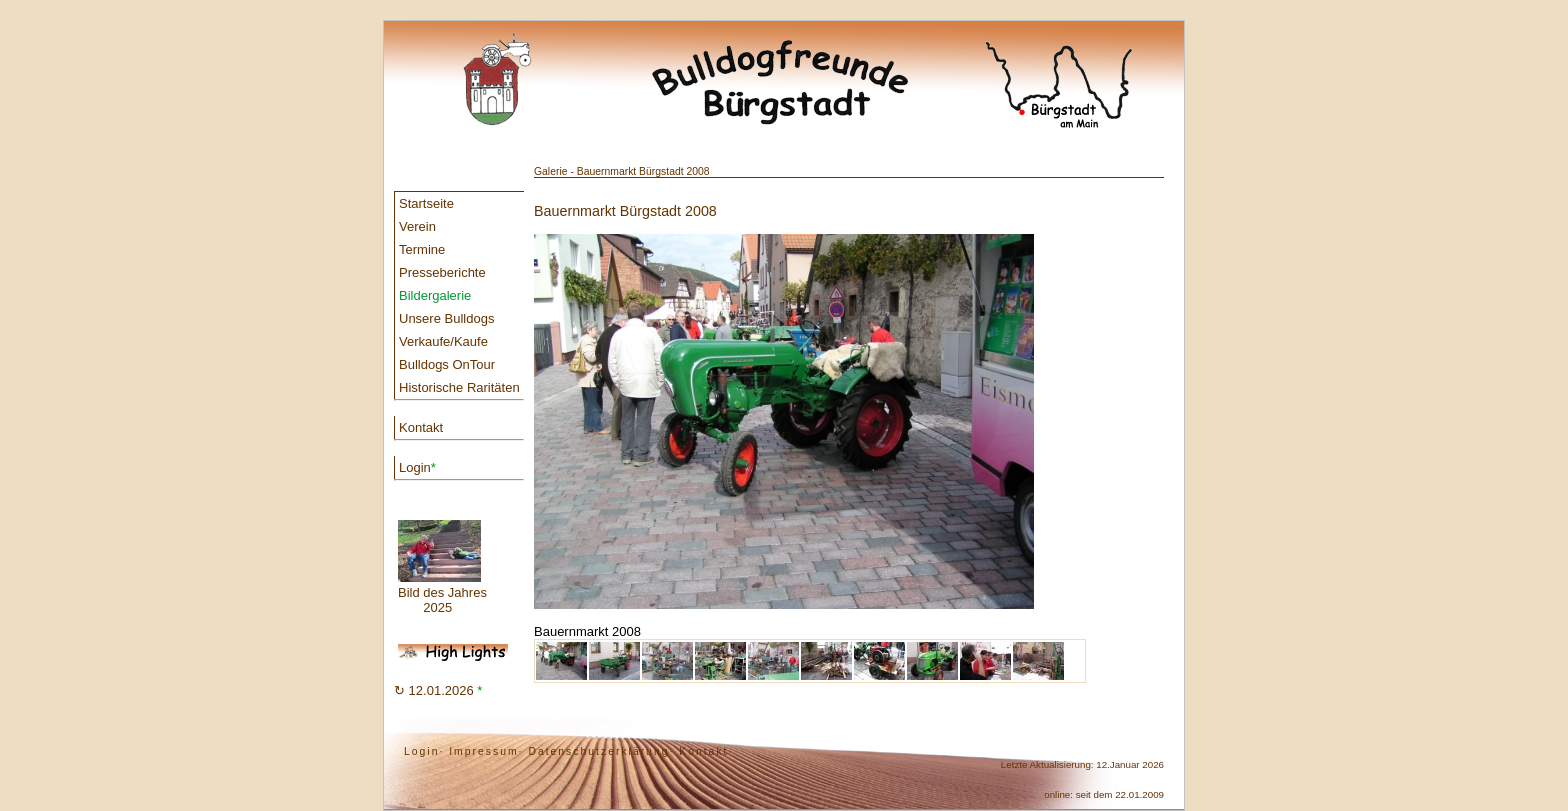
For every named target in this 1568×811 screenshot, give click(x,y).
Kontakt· (706, 751)
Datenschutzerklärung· (601, 751)
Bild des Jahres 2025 (442, 567)
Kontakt (421, 427)
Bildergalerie (435, 295)
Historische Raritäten (459, 387)
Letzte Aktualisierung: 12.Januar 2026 (1082, 764)
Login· (424, 751)
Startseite (426, 203)
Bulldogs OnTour (447, 364)
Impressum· (486, 751)
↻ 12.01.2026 (438, 690)
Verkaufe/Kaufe (443, 341)
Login (417, 467)
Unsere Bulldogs (446, 318)
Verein (417, 226)
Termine (422, 249)
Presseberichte (442, 272)
